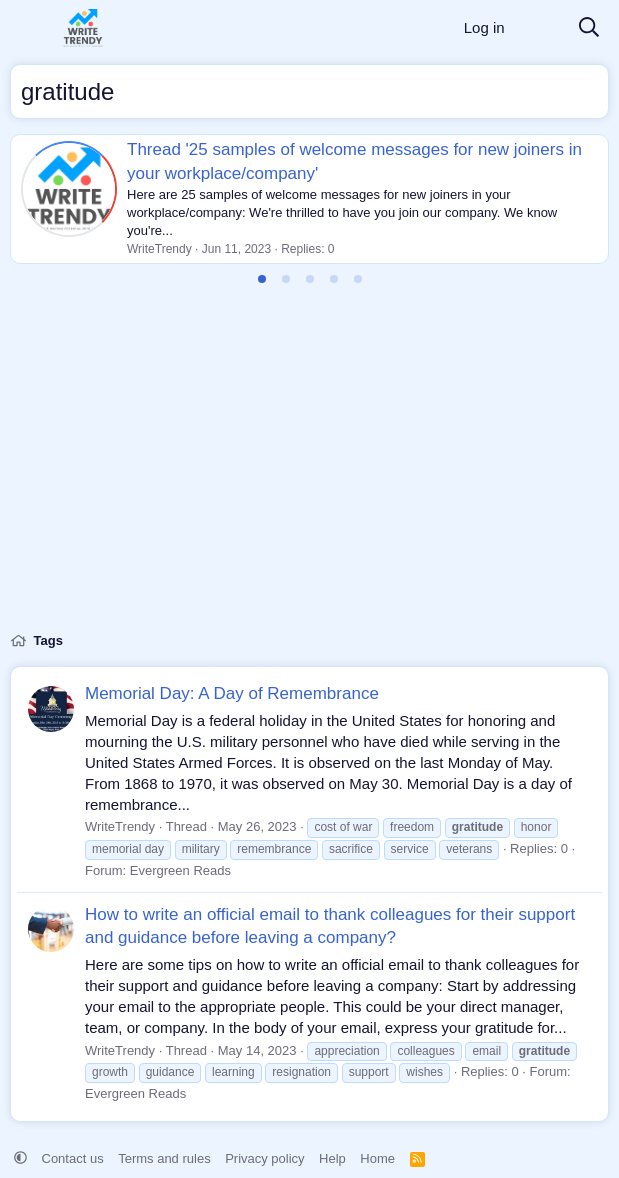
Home (377, 1158)
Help (332, 1158)
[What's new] (541, 28)
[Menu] (27, 28)
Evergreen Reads (180, 870)
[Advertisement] (309, 470)
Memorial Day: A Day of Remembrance (232, 693)
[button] (20, 1158)
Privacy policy (264, 1158)
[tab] (262, 279)
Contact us (73, 1158)
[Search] (589, 28)
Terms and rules (164, 1158)
